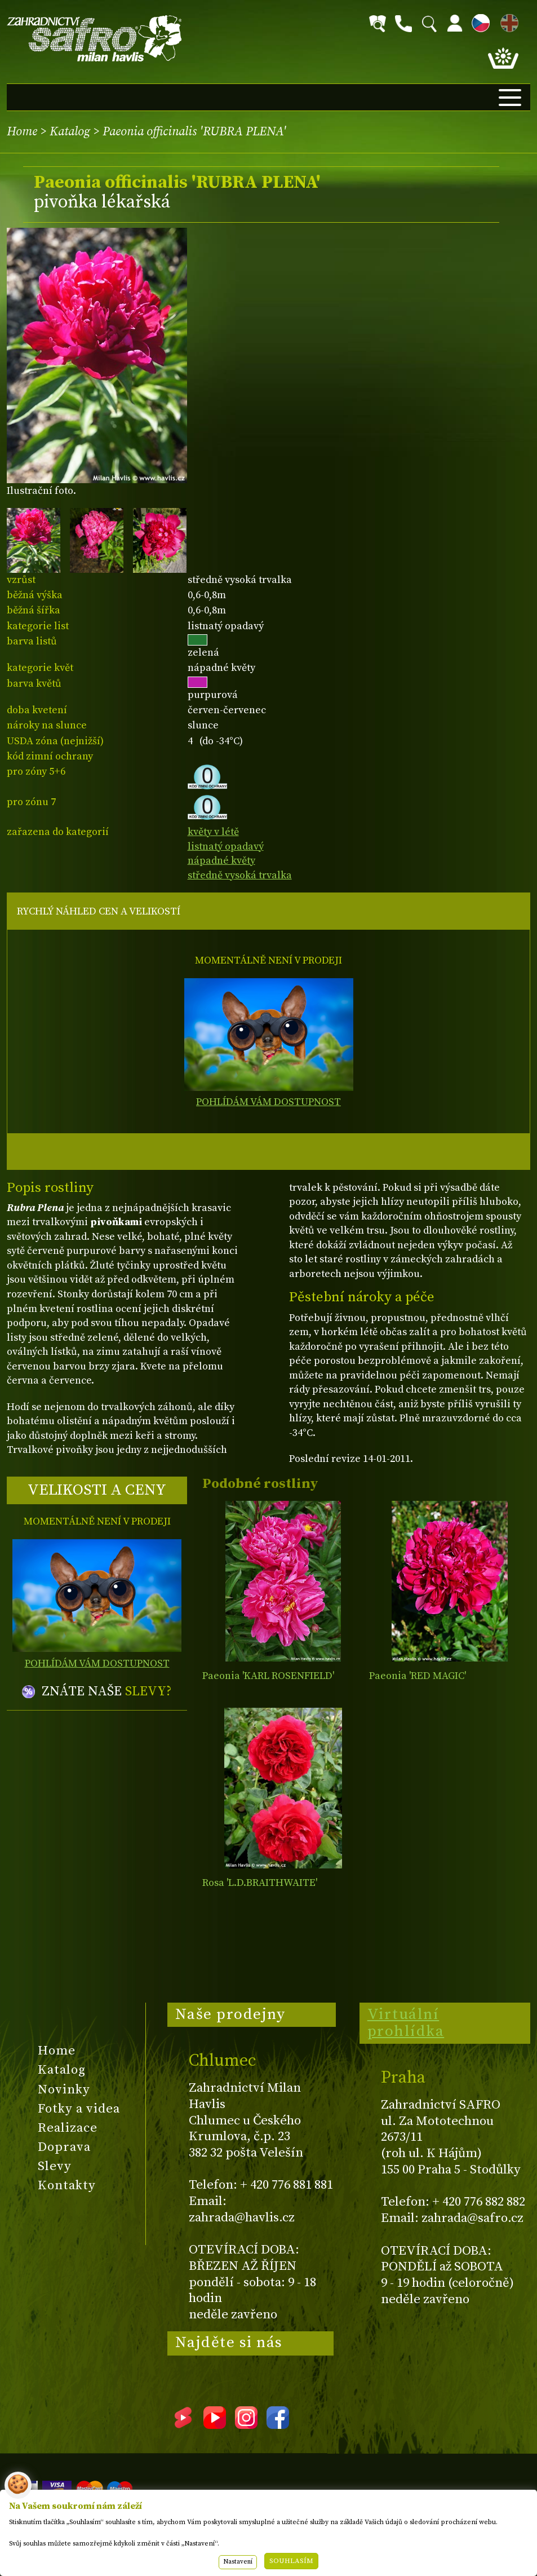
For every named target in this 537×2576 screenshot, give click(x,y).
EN (507, 21)
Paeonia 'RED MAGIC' (417, 1675)
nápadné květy (221, 860)
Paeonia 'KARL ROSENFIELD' (268, 1675)
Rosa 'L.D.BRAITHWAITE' (259, 1882)
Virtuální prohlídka (406, 2023)
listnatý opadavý (226, 846)
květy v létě (213, 831)
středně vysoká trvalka (240, 875)
